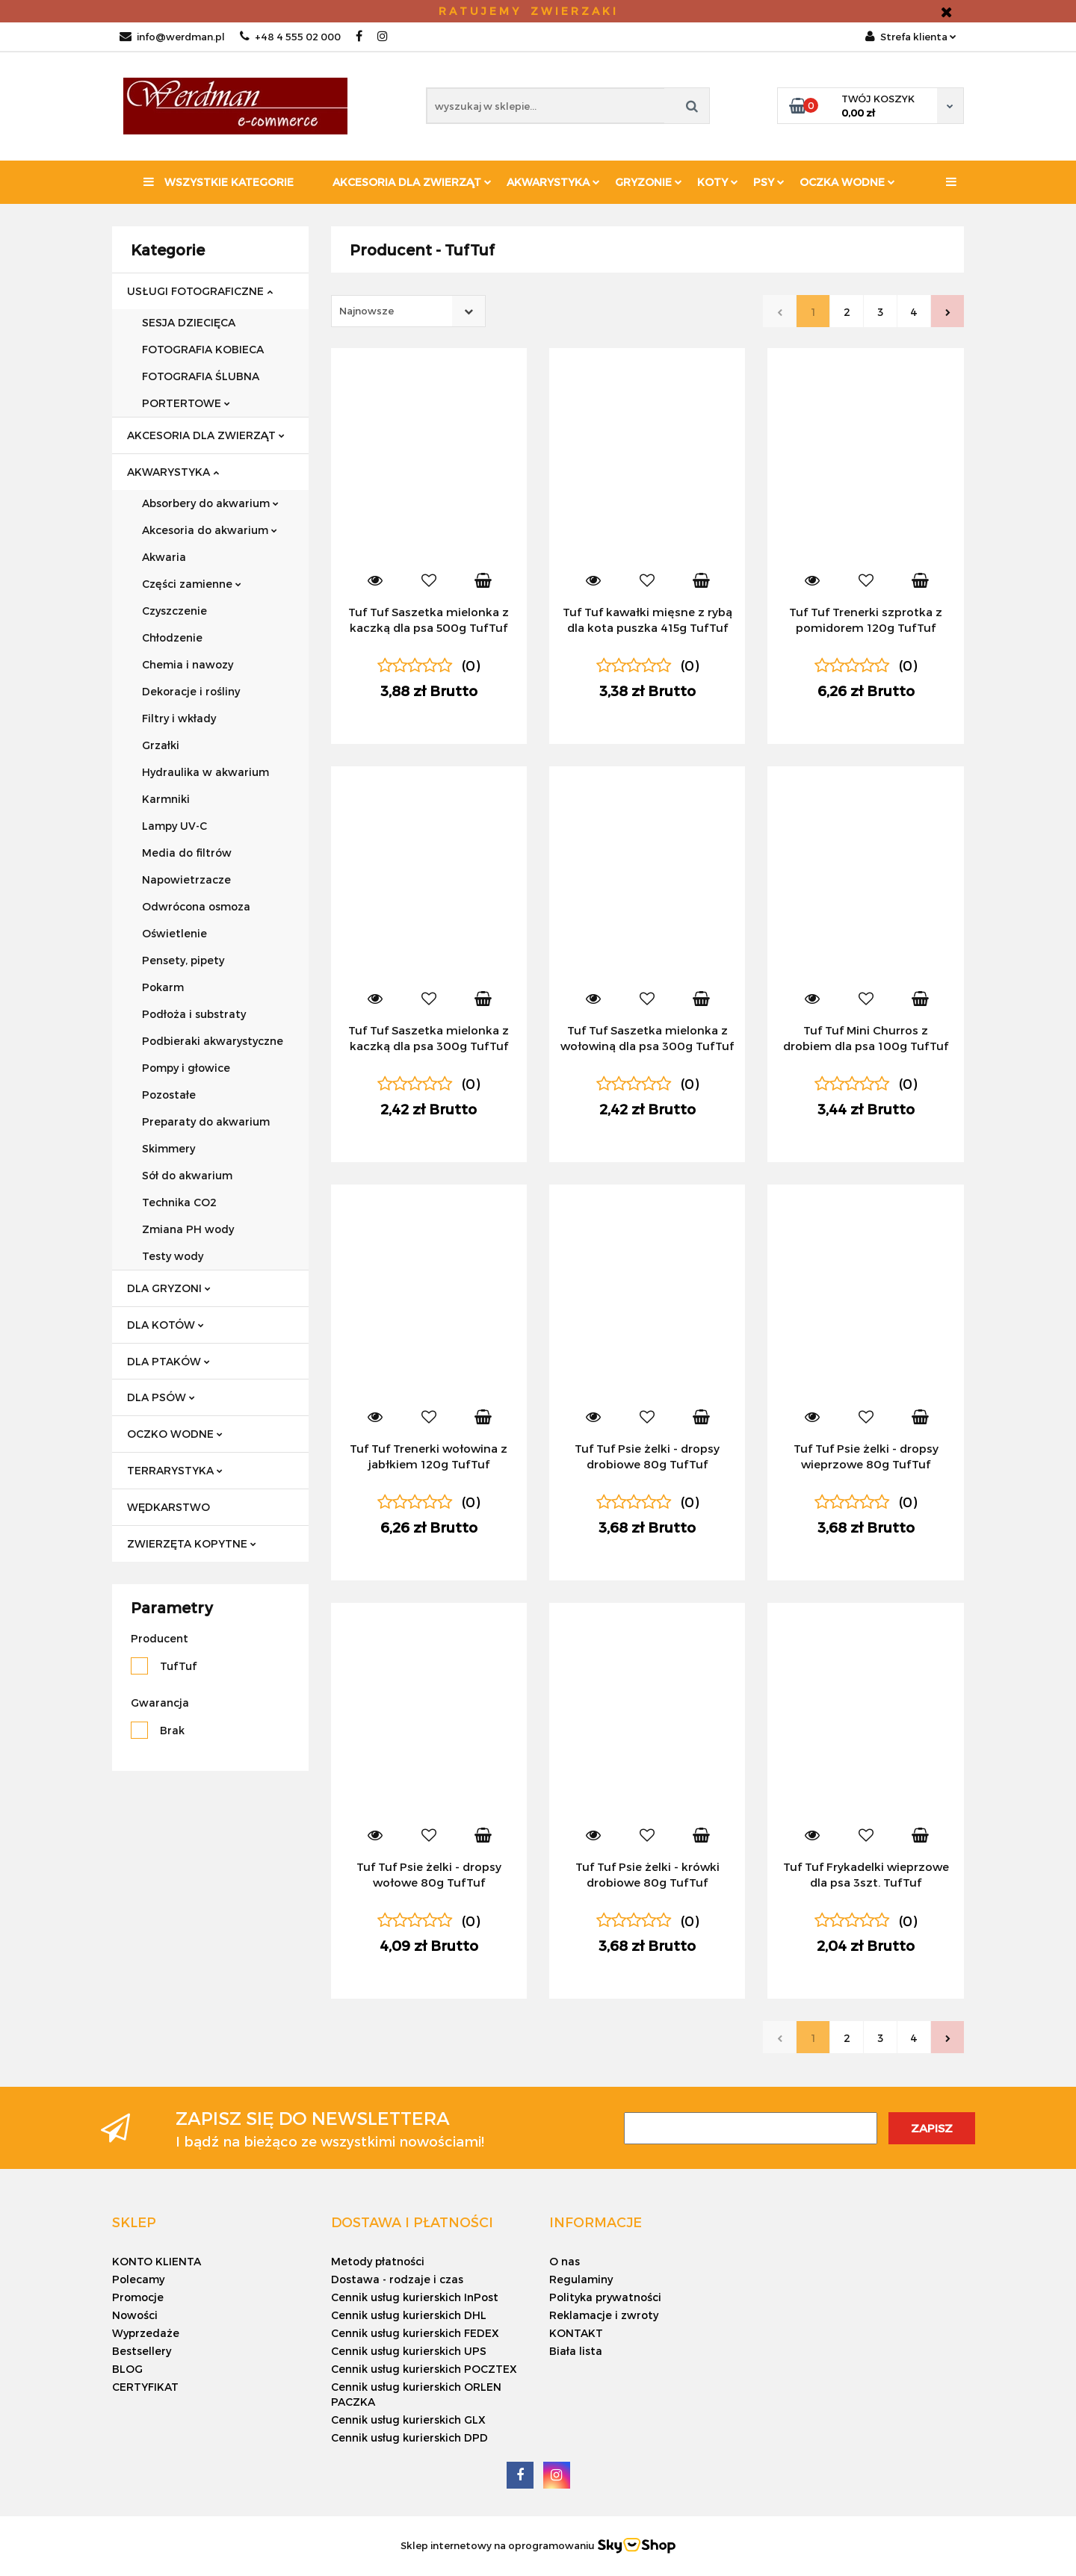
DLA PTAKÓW (168, 1361)
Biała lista (575, 2350)
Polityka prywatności (605, 2297)
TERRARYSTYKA (175, 1470)
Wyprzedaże (145, 2333)
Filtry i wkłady (179, 718)
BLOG (127, 2368)
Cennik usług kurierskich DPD (409, 2437)
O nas (564, 2261)
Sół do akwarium (187, 1175)
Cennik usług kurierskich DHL (408, 2315)
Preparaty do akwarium (206, 1121)
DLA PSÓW (161, 1397)
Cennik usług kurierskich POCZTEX (424, 2368)
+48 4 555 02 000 (290, 37)
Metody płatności (377, 2261)
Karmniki (166, 798)
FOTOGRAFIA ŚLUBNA (200, 376)
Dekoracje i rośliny (191, 691)
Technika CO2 (179, 1202)
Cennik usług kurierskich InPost (414, 2297)
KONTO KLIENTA (156, 2261)
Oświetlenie (174, 933)
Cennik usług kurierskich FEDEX (415, 2333)
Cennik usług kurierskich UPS (408, 2350)
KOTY (717, 182)
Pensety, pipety (183, 960)
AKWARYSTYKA (173, 471)
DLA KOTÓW (165, 1324)
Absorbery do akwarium (210, 503)
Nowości (135, 2315)
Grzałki (160, 745)
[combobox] (408, 311)
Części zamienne (191, 583)
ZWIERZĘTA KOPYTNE (191, 1543)
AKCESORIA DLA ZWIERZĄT (206, 435)
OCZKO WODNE (175, 1433)
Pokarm (163, 987)
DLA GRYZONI (169, 1288)
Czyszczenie (174, 610)
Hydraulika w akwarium (205, 772)
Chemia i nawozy (187, 664)
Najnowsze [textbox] (366, 311)
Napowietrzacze (186, 879)
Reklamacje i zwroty (603, 2315)
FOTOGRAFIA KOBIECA (203, 349)
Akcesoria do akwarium (209, 530)
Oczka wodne (847, 182)
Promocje (138, 2297)
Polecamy (138, 2279)
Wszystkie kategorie (218, 182)
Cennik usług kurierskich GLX (408, 2419)
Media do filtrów (187, 852)
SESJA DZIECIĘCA (188, 322)
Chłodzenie (172, 637)
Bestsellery (141, 2350)
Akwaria (164, 556)
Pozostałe (169, 1094)
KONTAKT (576, 2333)
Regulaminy (581, 2279)
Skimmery (168, 1148)
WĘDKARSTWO (168, 1506)
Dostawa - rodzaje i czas (397, 2279)
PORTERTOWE (186, 403)
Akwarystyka (553, 182)
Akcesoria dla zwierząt (412, 182)
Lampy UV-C (174, 825)
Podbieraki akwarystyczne (212, 1040)
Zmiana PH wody (188, 1229)
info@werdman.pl (172, 37)
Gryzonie (648, 182)
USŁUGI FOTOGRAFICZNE (200, 291)
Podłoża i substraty (194, 1014)
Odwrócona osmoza (196, 906)
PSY (769, 182)
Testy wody (172, 1256)
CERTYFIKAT (145, 2386)
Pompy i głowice (186, 1067)
